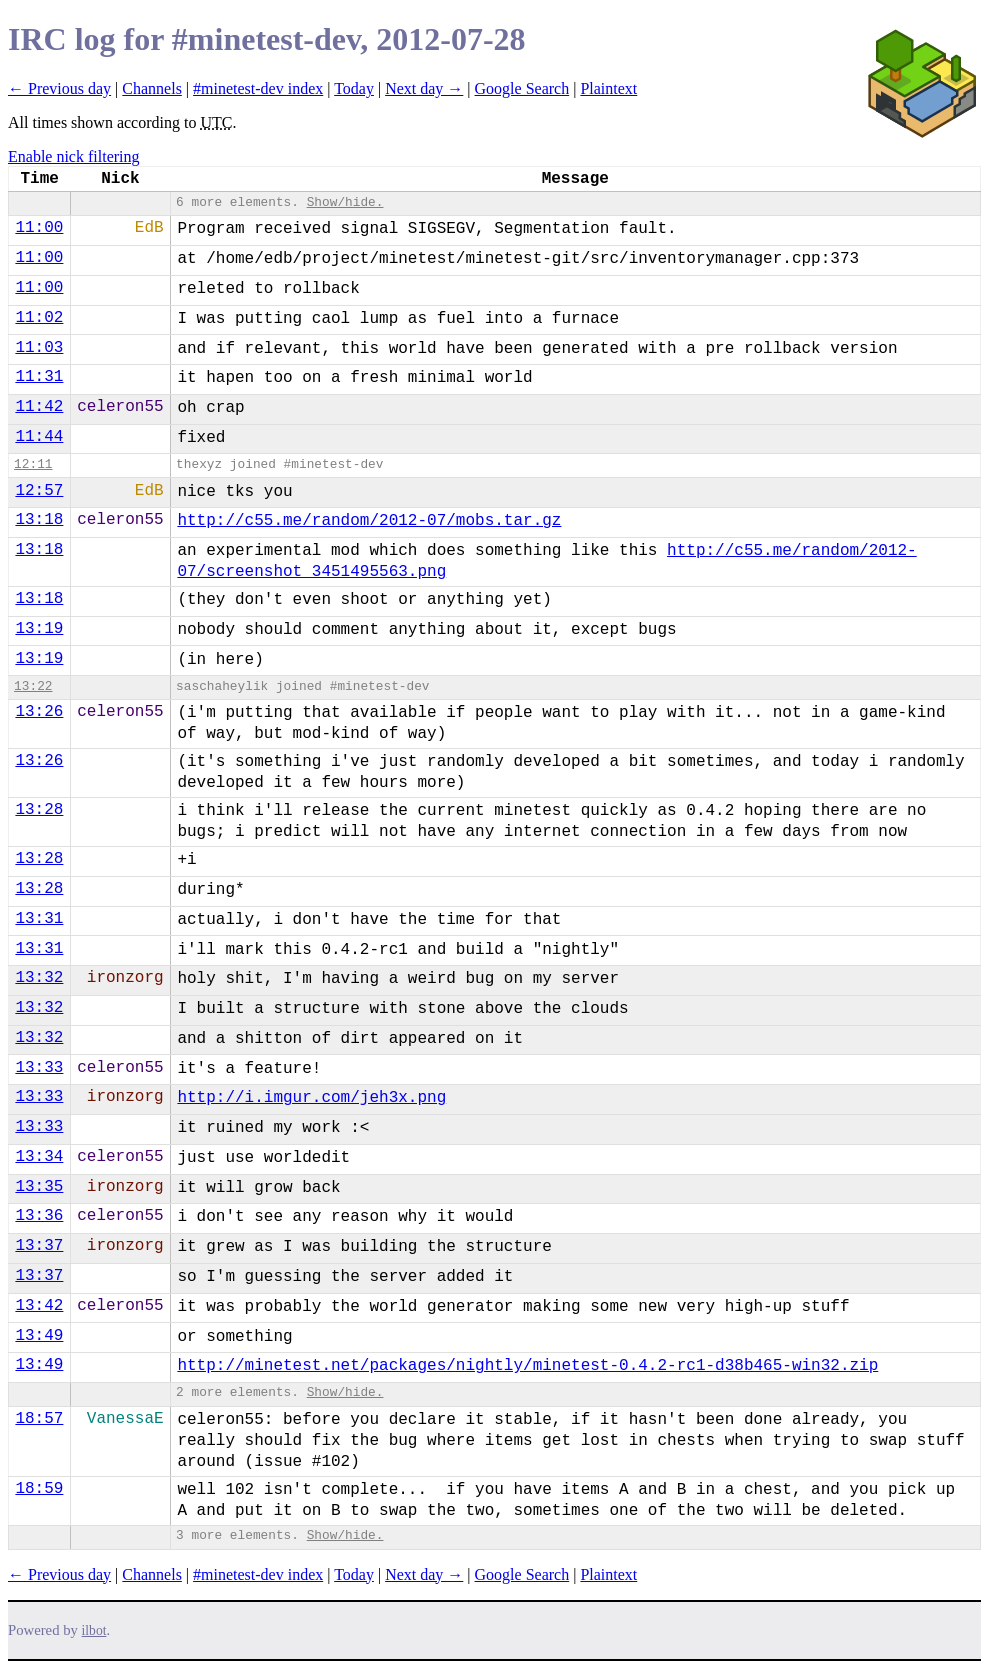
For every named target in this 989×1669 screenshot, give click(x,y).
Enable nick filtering (74, 156)
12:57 (39, 491)
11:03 (39, 348)
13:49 (39, 1336)
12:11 (33, 464)
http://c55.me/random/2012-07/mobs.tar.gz (369, 521)
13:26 (39, 712)
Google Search (522, 88)
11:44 (39, 437)
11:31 (39, 377)
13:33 (39, 1068)
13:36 (39, 1216)
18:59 (39, 1489)
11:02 (39, 318)
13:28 (39, 810)
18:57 (39, 1419)
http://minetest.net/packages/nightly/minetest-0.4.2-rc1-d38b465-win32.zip (527, 1366)
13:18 (39, 520)
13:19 (39, 629)
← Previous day (59, 88)
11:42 (39, 407)
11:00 (39, 228)
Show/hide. (345, 202)
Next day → (424, 88)
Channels (152, 88)
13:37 (39, 1246)
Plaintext (608, 88)
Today (354, 88)
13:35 (39, 1187)
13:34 (39, 1157)
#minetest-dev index (258, 88)
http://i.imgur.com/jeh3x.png (311, 1098)
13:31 (39, 919)
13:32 (39, 978)
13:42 (39, 1306)
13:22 (33, 686)
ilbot (94, 1630)
